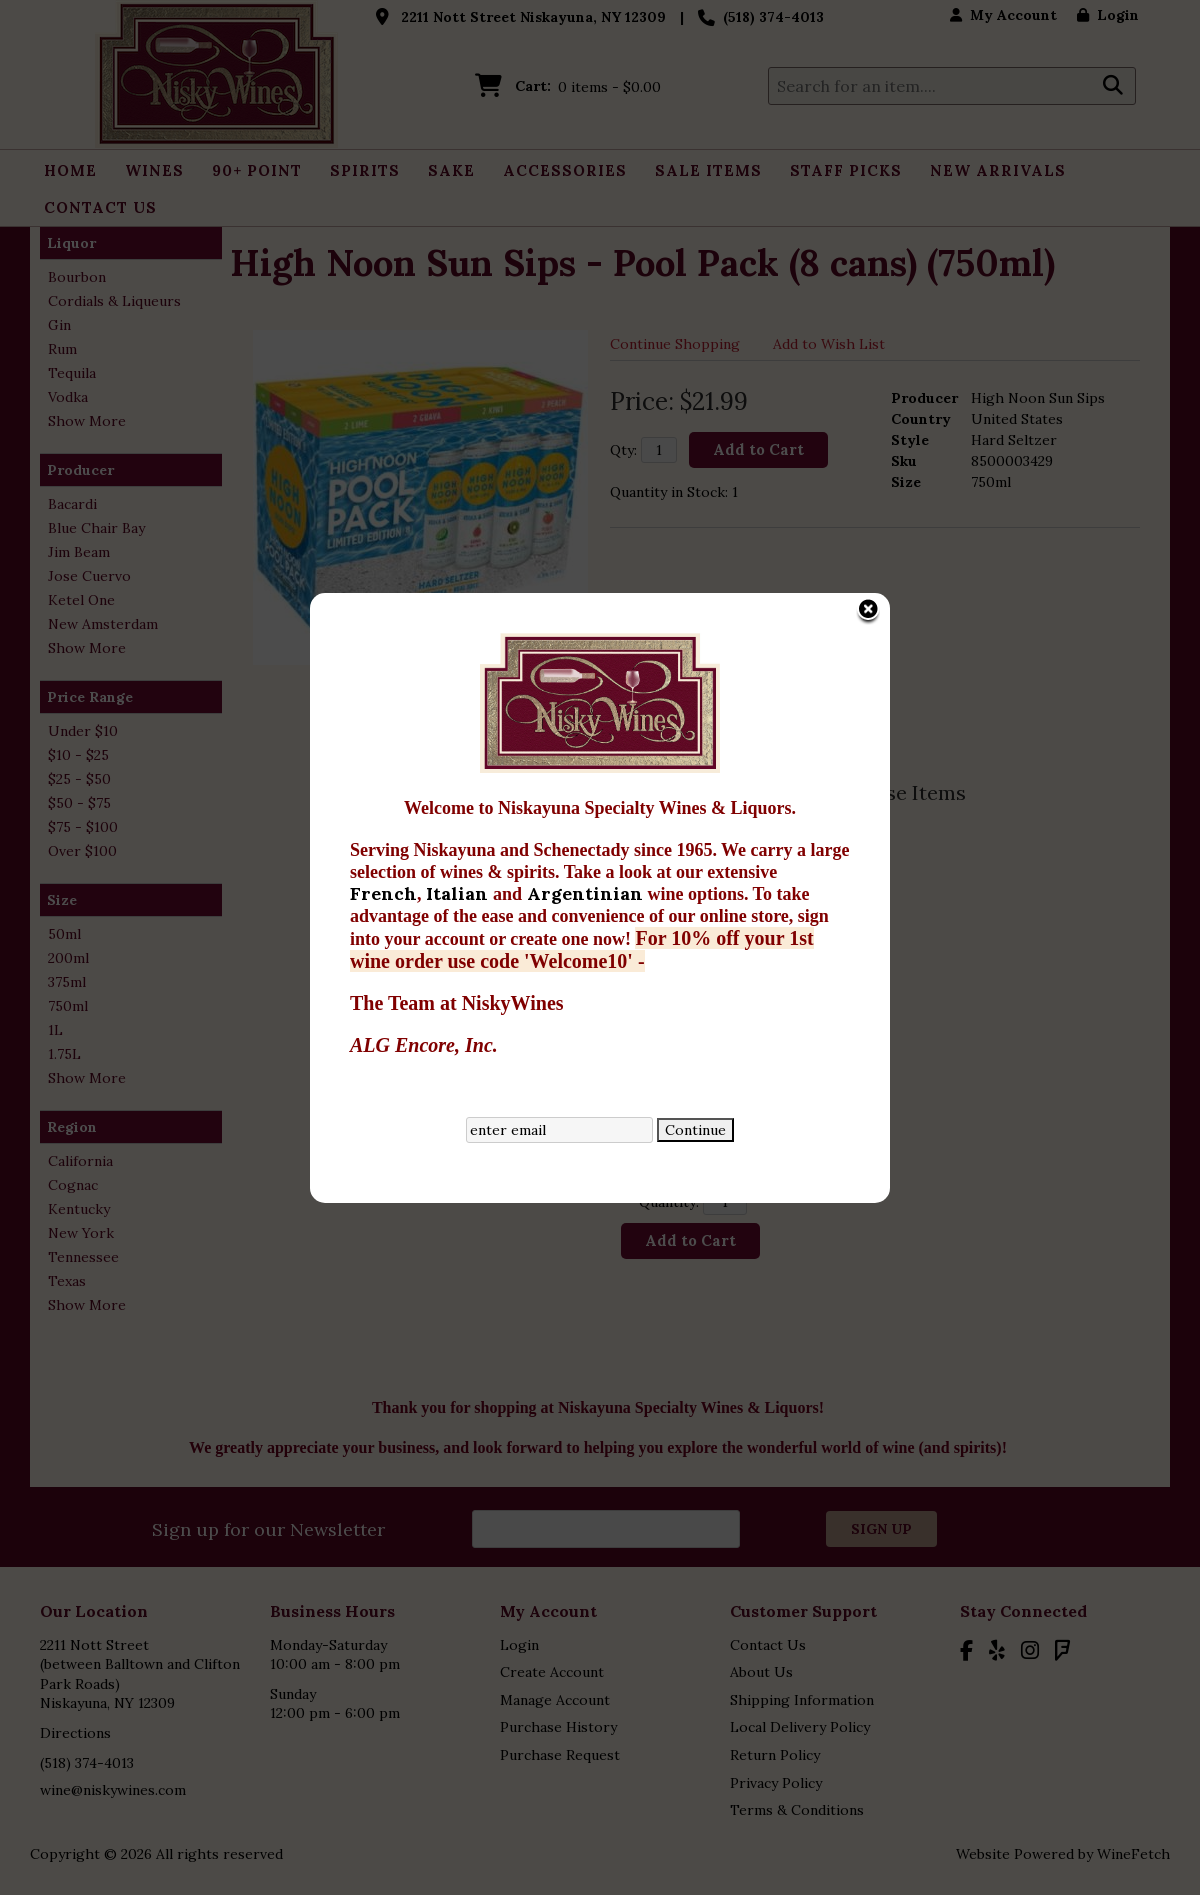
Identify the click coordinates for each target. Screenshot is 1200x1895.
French (331, 670)
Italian (407, 670)
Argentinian (534, 670)
